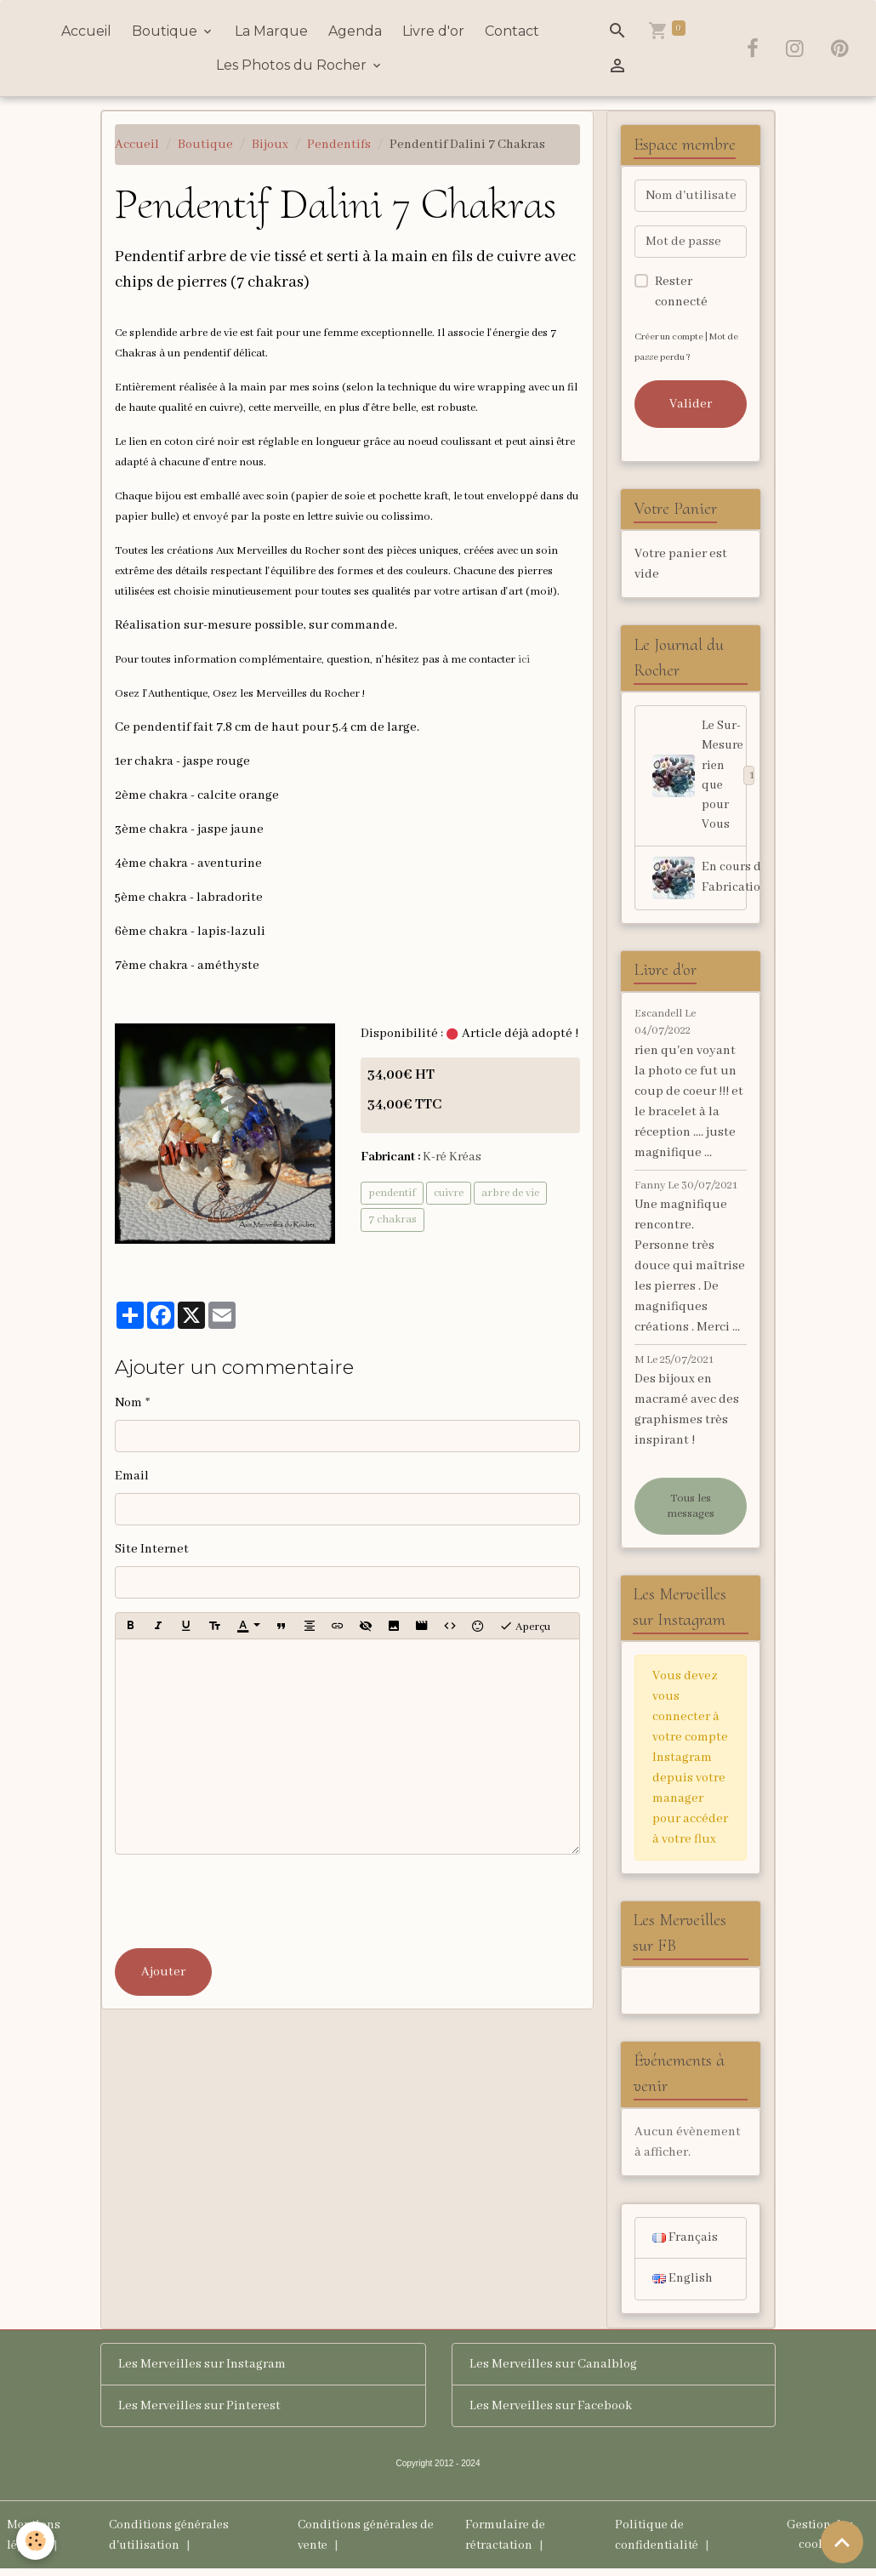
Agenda (355, 31)
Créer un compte (670, 336)
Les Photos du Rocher (293, 65)
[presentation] (244, 1901)
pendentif (392, 1192)
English (682, 2286)
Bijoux (270, 144)
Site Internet (152, 1549)
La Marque (271, 31)
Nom (128, 1403)
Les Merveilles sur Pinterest (199, 2412)
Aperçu (524, 1625)
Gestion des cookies (819, 2542)
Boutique (166, 31)
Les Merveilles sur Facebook (550, 2412)
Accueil (86, 31)
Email (132, 1476)
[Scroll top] (842, 2542)
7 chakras (392, 1219)
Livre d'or (433, 31)
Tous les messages (690, 1510)
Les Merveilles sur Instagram (202, 2371)
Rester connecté (681, 292)
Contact (512, 31)
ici (524, 660)
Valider (690, 404)
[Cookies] (36, 2541)
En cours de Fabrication (699, 881)
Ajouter (163, 1972)
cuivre (449, 1192)
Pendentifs (339, 144)
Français (685, 2244)
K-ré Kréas (453, 1157)
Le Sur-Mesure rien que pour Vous (699, 777)
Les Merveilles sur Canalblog (553, 2371)
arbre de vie (510, 1192)
